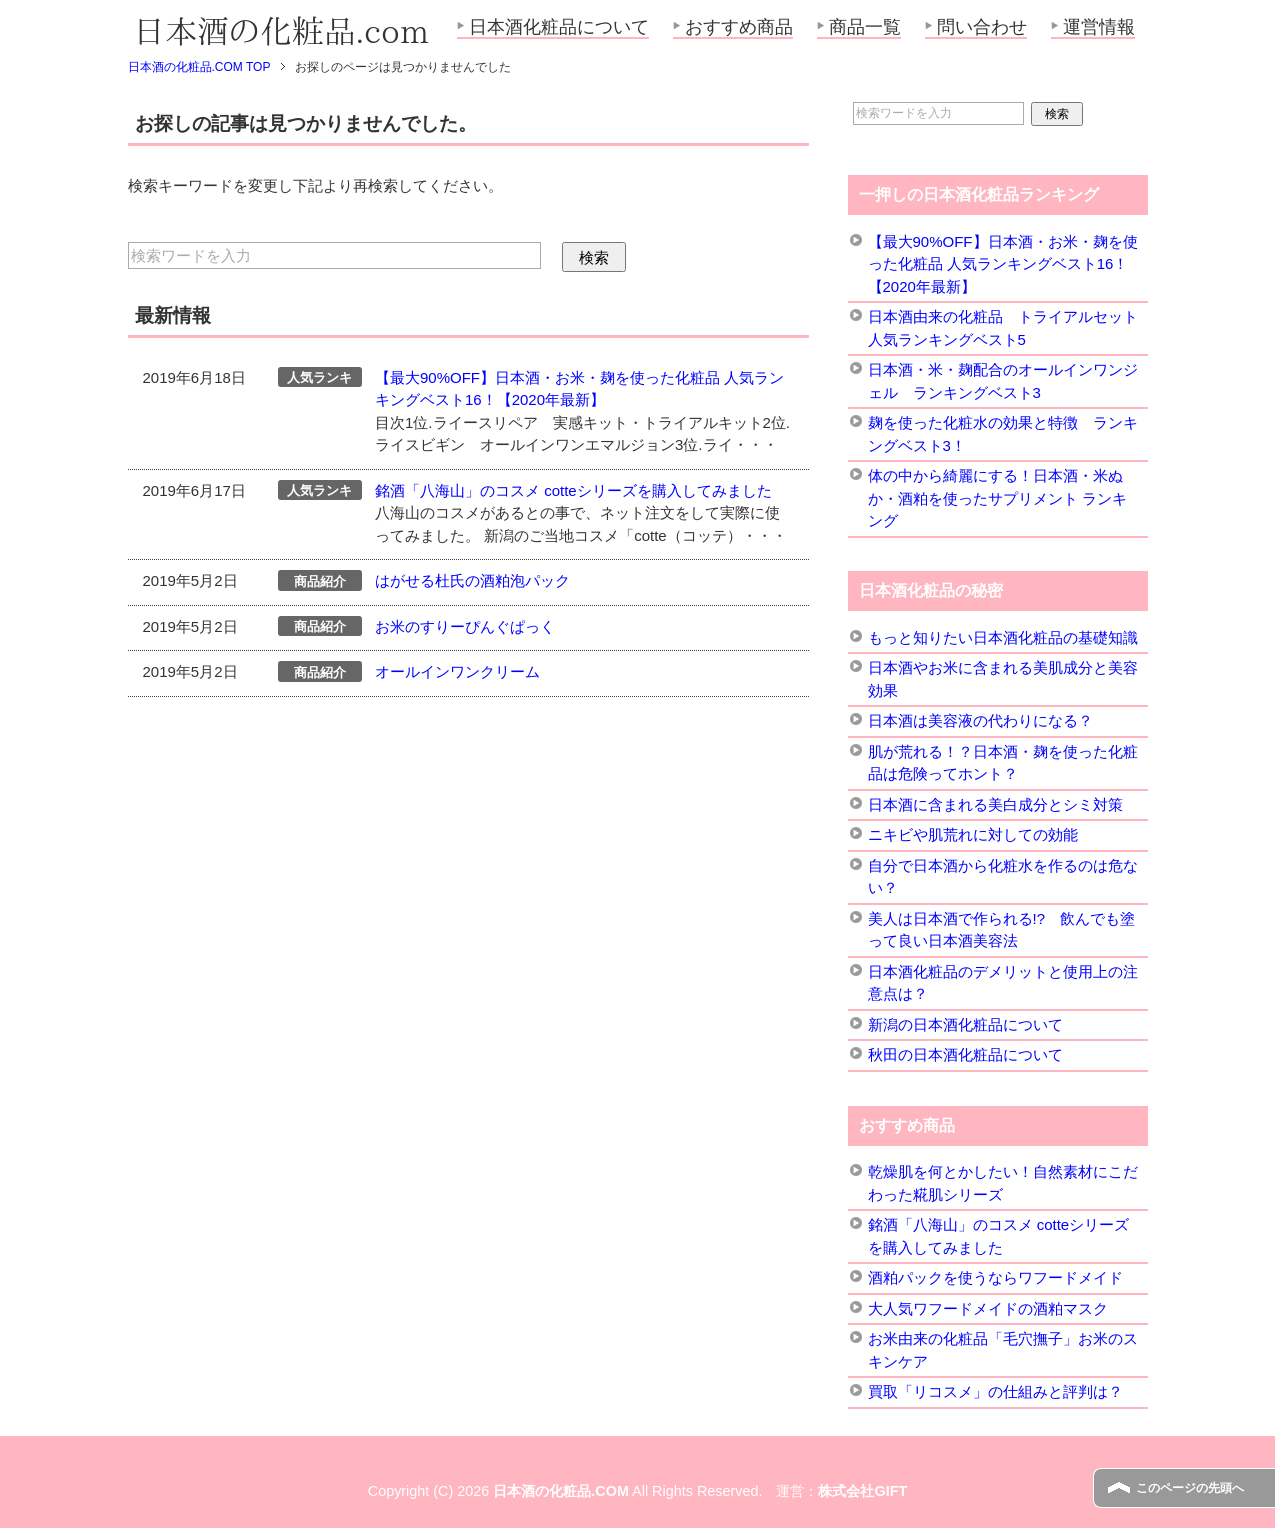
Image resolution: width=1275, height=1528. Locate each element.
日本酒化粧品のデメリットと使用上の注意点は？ (1003, 983)
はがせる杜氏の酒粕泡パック (472, 580)
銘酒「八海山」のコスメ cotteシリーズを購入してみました (573, 490)
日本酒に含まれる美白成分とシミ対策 (995, 804)
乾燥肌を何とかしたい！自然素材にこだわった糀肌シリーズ (1003, 1183)
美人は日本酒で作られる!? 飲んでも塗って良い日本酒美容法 (1002, 930)
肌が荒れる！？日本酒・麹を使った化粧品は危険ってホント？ (1003, 763)
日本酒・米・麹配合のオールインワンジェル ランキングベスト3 (1003, 381)
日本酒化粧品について (559, 27)
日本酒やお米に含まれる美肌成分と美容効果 (1003, 679)
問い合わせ (982, 27)
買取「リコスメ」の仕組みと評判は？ (995, 1391)
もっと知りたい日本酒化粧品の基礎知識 (1003, 637)
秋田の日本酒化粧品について (965, 1054)
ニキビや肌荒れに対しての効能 (973, 834)
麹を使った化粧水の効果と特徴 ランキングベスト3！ (1003, 434)
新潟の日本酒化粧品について (965, 1024)
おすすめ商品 (739, 27)
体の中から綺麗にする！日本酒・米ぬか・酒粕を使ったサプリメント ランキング (997, 498)
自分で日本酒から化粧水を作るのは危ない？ (1003, 877)
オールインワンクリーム (457, 671)
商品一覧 (865, 27)
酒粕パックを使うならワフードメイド (995, 1277)
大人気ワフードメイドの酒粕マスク (988, 1308)
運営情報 (1099, 27)
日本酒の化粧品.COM (561, 1491)
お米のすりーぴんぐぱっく (465, 626)
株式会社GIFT (862, 1491)
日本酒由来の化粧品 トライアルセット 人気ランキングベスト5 (1003, 328)
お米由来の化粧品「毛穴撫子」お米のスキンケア (1003, 1350)
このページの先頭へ (1190, 1488)
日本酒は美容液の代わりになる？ (980, 720)
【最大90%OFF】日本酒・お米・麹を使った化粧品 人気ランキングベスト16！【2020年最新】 (1003, 264)
